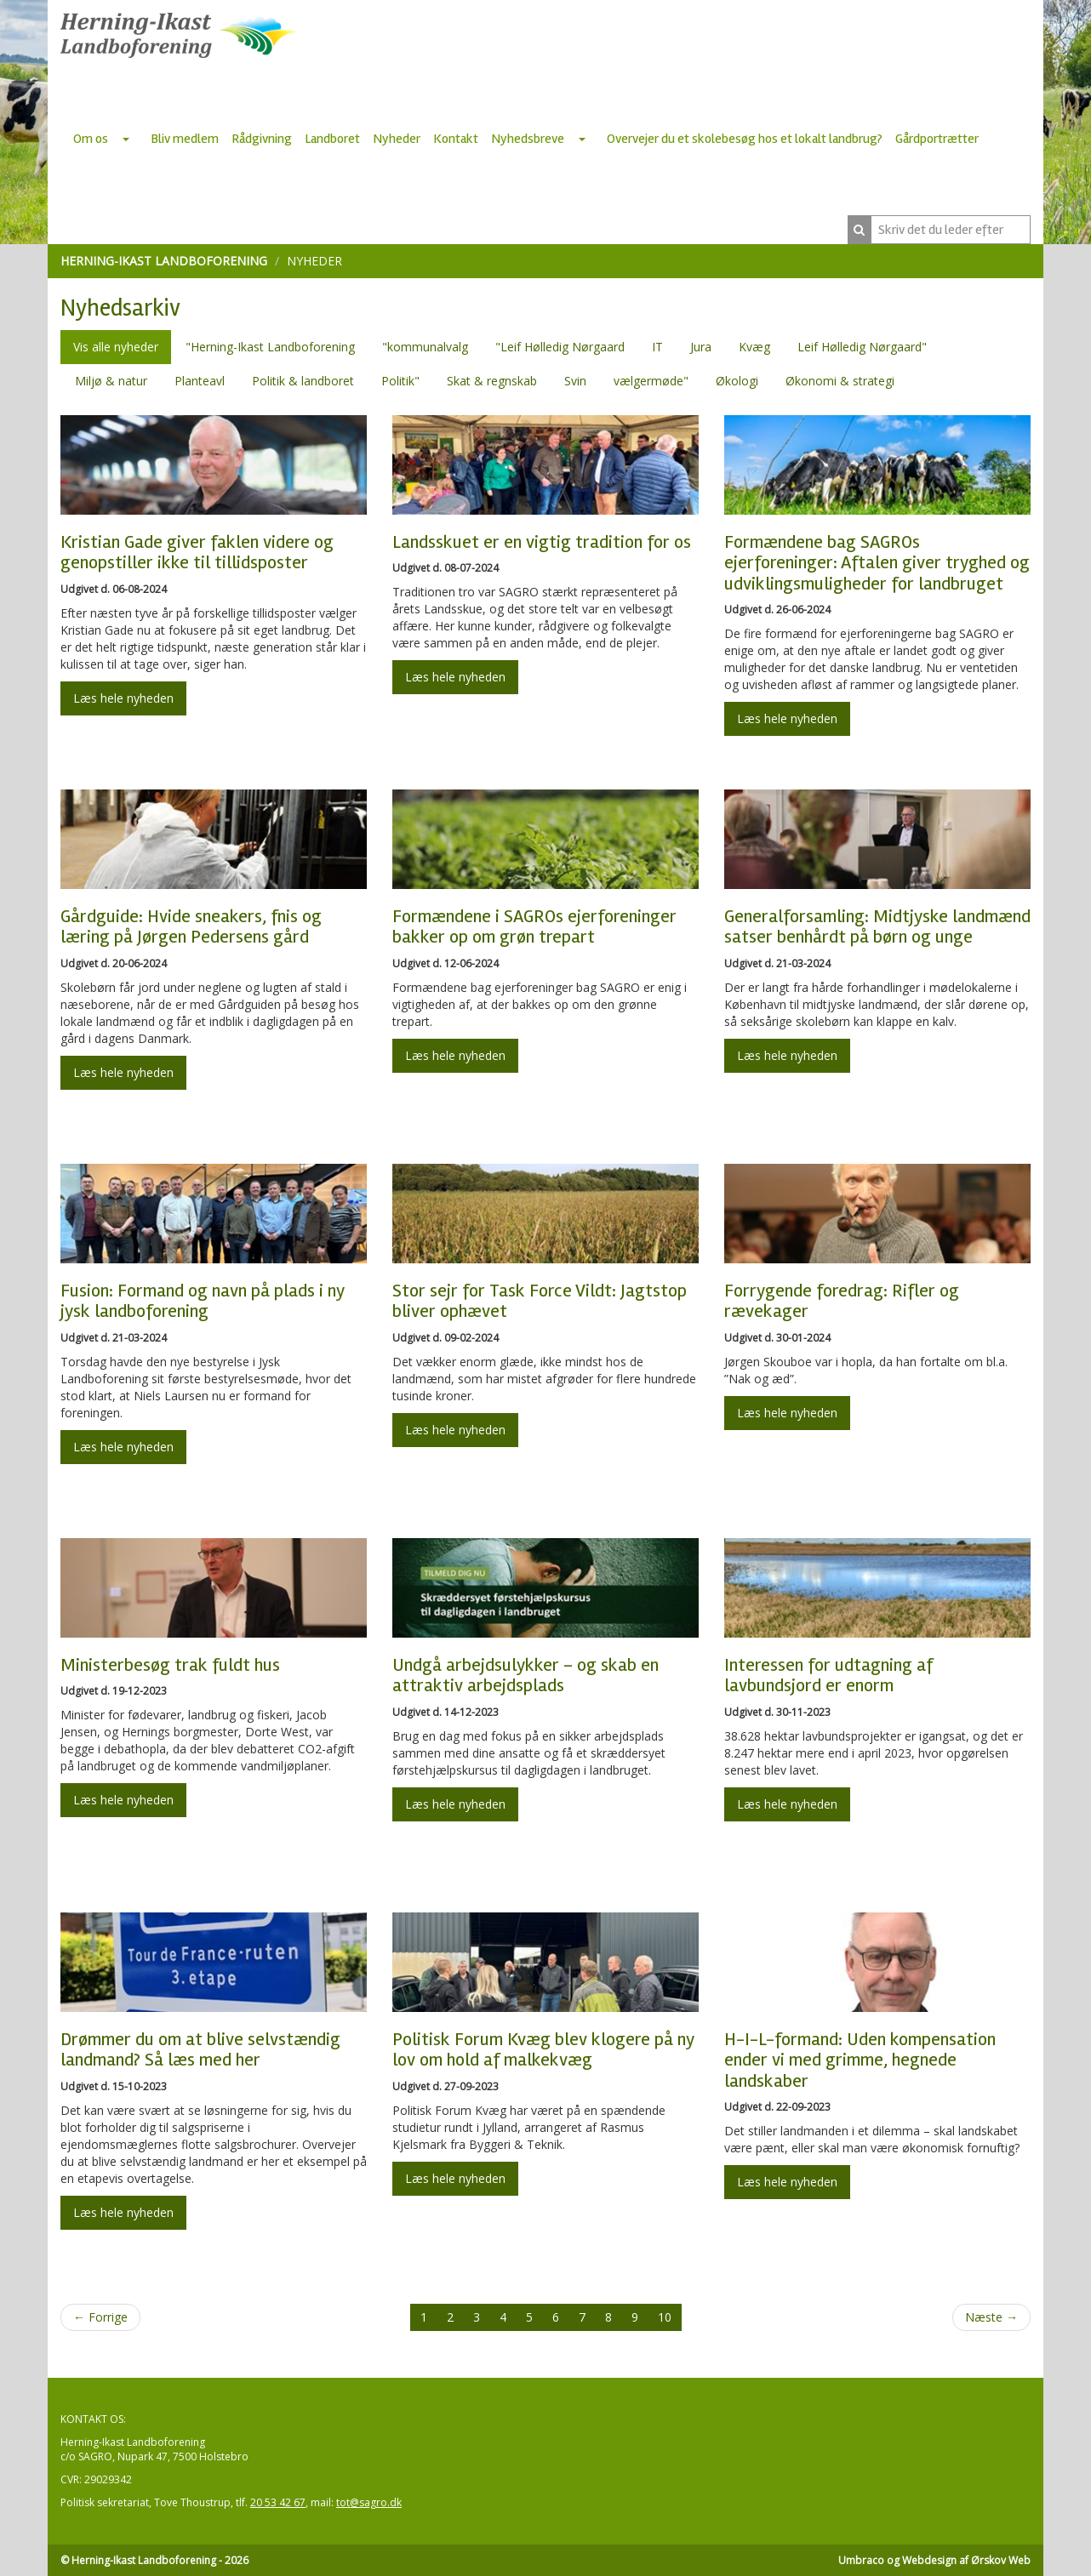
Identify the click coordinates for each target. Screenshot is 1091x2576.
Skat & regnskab (492, 381)
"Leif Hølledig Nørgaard (560, 347)
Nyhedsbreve (527, 138)
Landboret (332, 138)
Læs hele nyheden (123, 698)
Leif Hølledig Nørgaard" (862, 347)
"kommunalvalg (425, 347)
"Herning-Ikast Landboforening (270, 347)
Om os (90, 138)
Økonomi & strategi (839, 381)
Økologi (737, 381)
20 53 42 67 (278, 2502)
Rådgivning (261, 138)
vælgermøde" (651, 381)
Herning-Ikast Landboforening (163, 261)
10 (664, 2317)
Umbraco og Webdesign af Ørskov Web (934, 2560)
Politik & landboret (303, 381)
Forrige (100, 2317)
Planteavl (199, 381)
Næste (991, 2317)
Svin (575, 381)
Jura (700, 347)
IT (657, 347)
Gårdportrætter (937, 138)
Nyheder (396, 138)
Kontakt (455, 138)
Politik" (400, 381)
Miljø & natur (111, 381)
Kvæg (754, 347)
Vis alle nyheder (115, 347)
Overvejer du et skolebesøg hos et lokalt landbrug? (745, 138)
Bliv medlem (185, 138)
